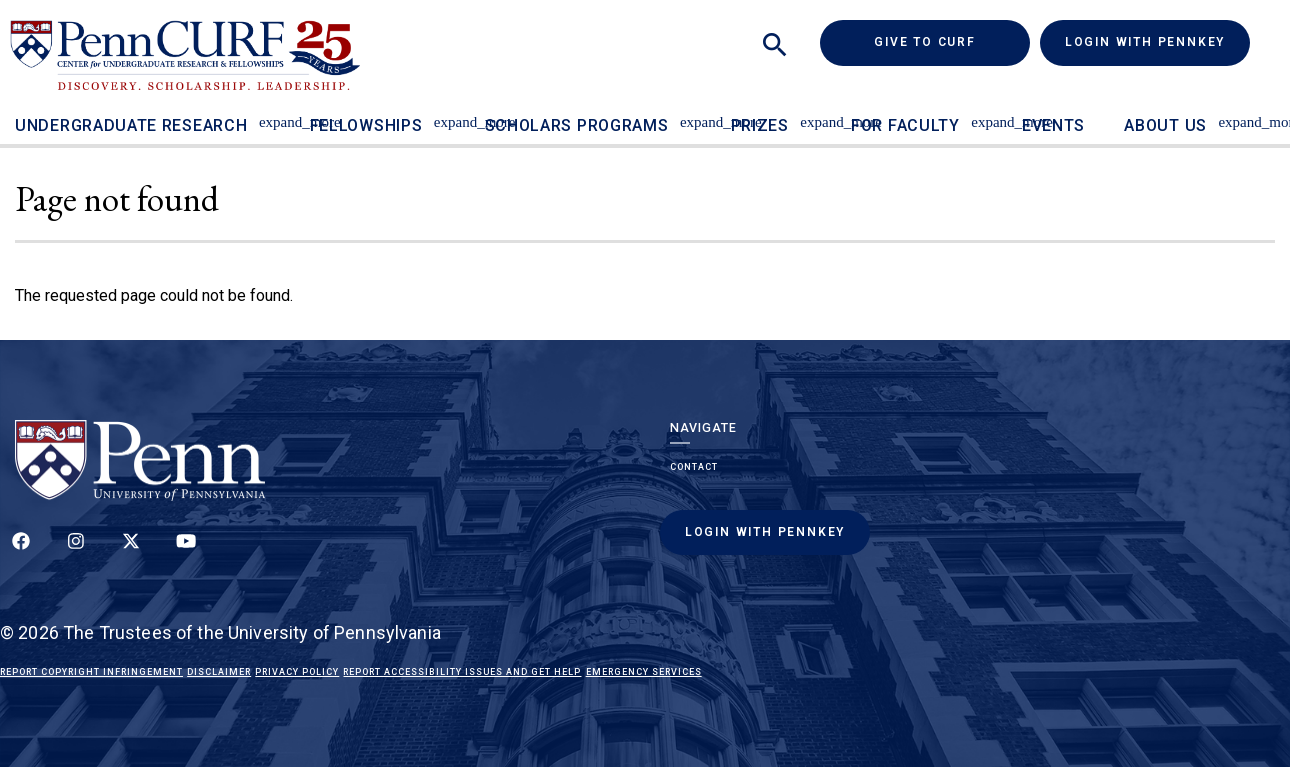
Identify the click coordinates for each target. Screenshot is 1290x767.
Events (1053, 125)
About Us (1165, 125)
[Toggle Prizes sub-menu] (812, 112)
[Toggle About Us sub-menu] (1230, 112)
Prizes (760, 125)
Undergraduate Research (131, 125)
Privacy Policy (297, 672)
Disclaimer (219, 672)
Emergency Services (644, 672)
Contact (694, 467)
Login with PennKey (1145, 42)
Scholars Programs (577, 125)
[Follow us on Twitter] (131, 552)
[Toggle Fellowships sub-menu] (445, 112)
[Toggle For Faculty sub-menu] (983, 112)
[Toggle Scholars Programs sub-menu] (691, 112)
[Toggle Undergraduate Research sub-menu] (270, 112)
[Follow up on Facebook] (21, 552)
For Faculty (905, 125)
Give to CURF (952, 41)
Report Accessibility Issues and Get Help (462, 672)
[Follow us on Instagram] (76, 552)
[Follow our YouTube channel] (186, 552)
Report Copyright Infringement (91, 672)
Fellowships (366, 125)
